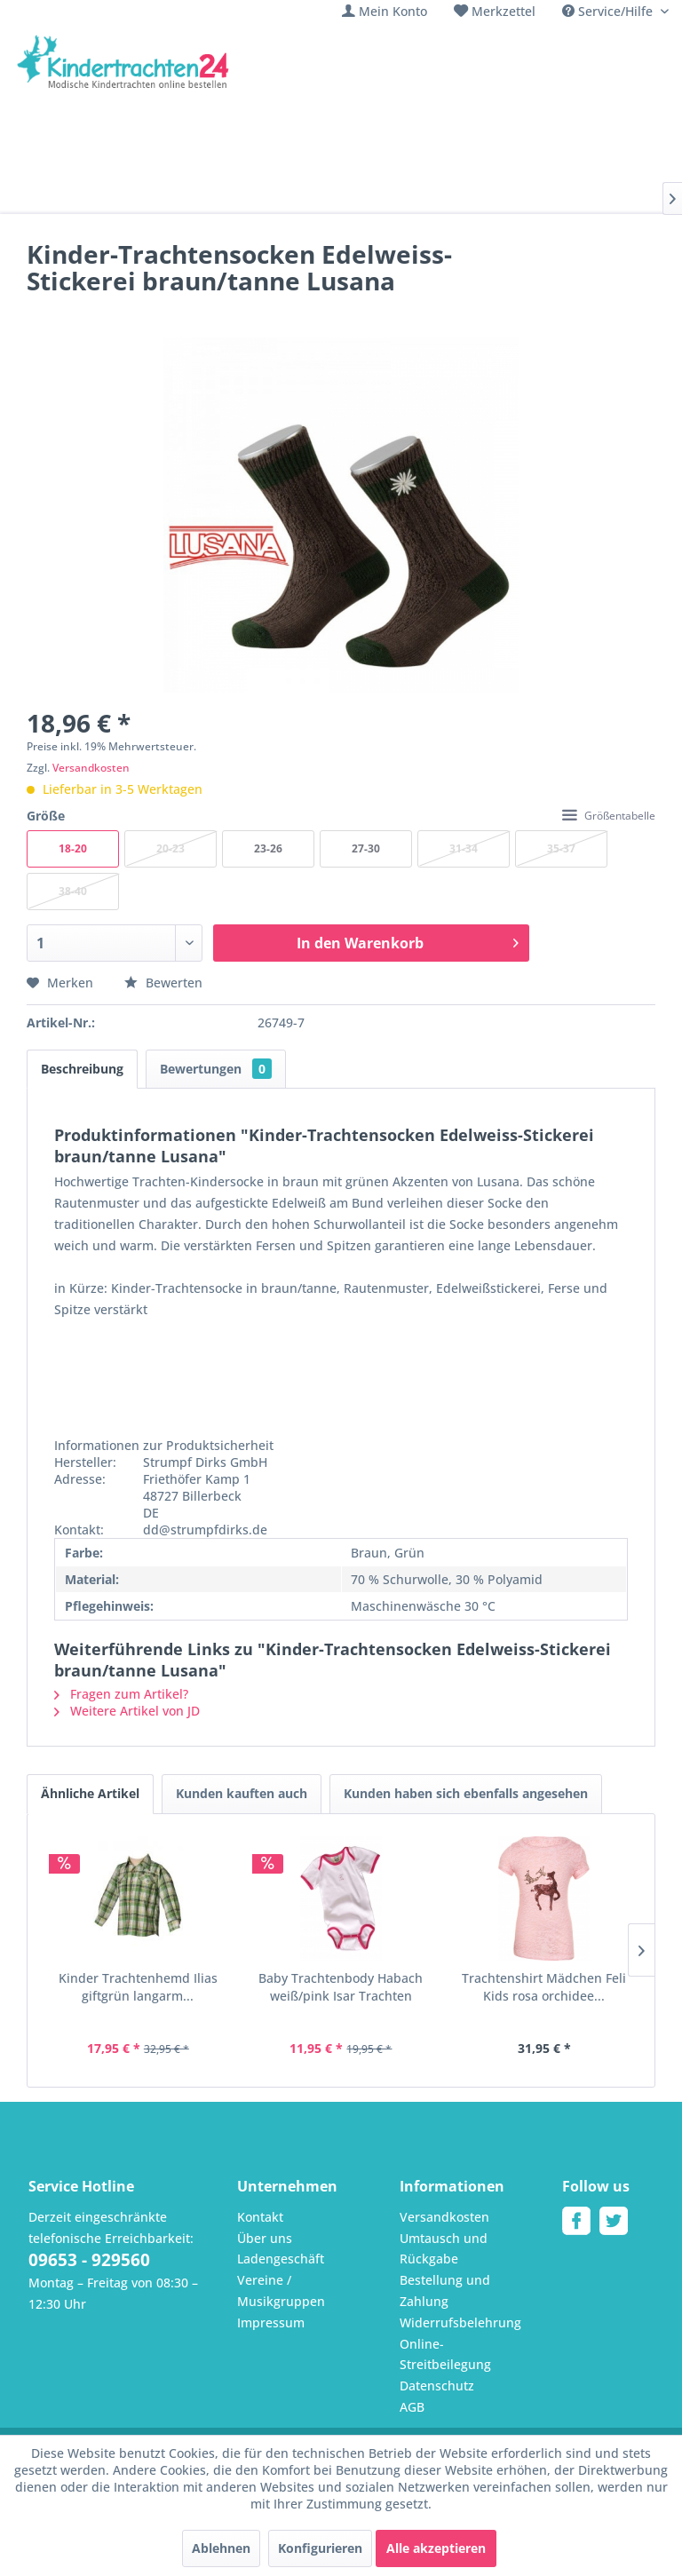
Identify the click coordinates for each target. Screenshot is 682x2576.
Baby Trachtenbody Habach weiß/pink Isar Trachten (340, 1987)
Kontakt (260, 2216)
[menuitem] (384, 11)
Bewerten (163, 982)
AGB (412, 2406)
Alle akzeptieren (436, 2548)
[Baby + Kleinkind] (329, 194)
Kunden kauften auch (241, 1793)
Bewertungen (216, 1068)
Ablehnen (221, 2548)
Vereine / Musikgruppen (281, 2290)
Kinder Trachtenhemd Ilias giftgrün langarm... (138, 1987)
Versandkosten (91, 767)
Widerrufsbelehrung (460, 2322)
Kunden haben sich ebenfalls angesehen (466, 1793)
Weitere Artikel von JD (127, 1710)
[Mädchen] (153, 194)
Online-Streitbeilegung (445, 2354)
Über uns (264, 2238)
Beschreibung (82, 1068)
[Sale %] (605, 194)
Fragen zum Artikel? (121, 1693)
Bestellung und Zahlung (445, 2290)
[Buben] (230, 194)
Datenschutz (437, 2385)
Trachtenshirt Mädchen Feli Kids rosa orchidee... (544, 1987)
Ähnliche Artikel (90, 1793)
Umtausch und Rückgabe (444, 2249)
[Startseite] (68, 194)
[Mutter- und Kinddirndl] (484, 194)
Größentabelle (608, 815)
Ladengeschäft (280, 2258)
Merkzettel (503, 11)
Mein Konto (393, 11)
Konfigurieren (320, 2548)
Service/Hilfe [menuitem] (609, 11)
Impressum (271, 2322)
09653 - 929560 (89, 2259)
